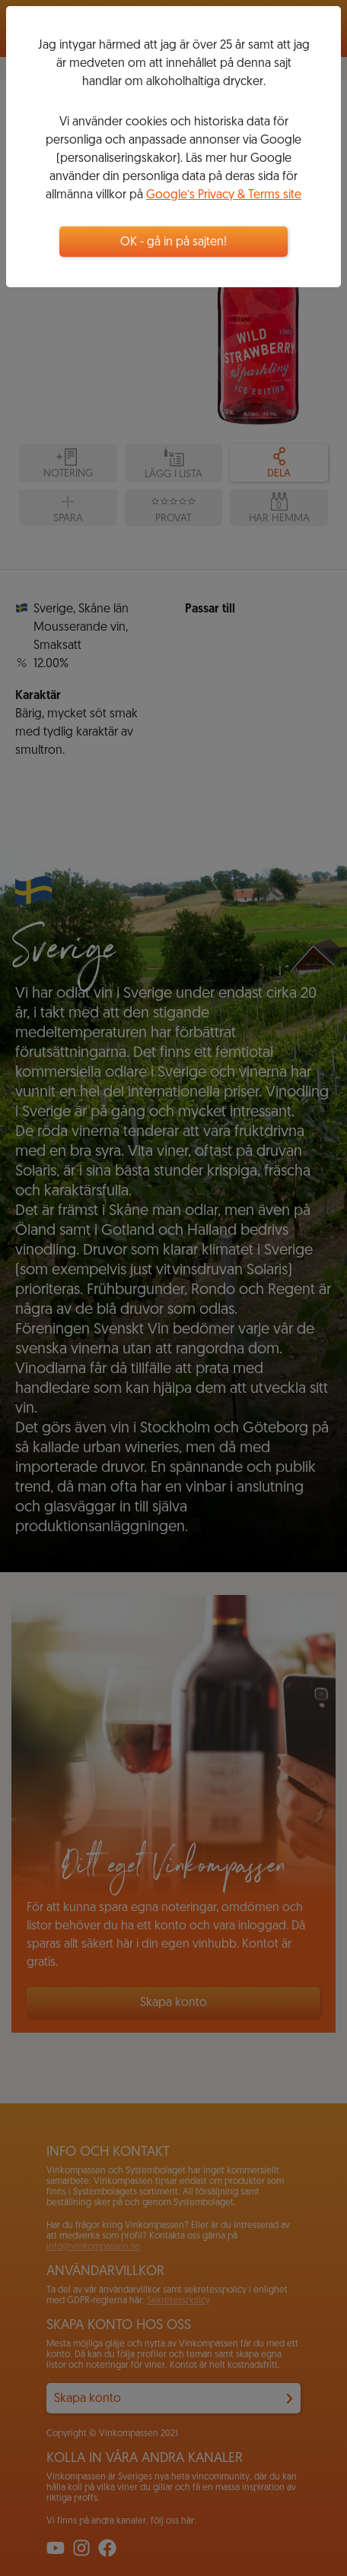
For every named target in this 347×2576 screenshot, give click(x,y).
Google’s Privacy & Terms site (223, 195)
